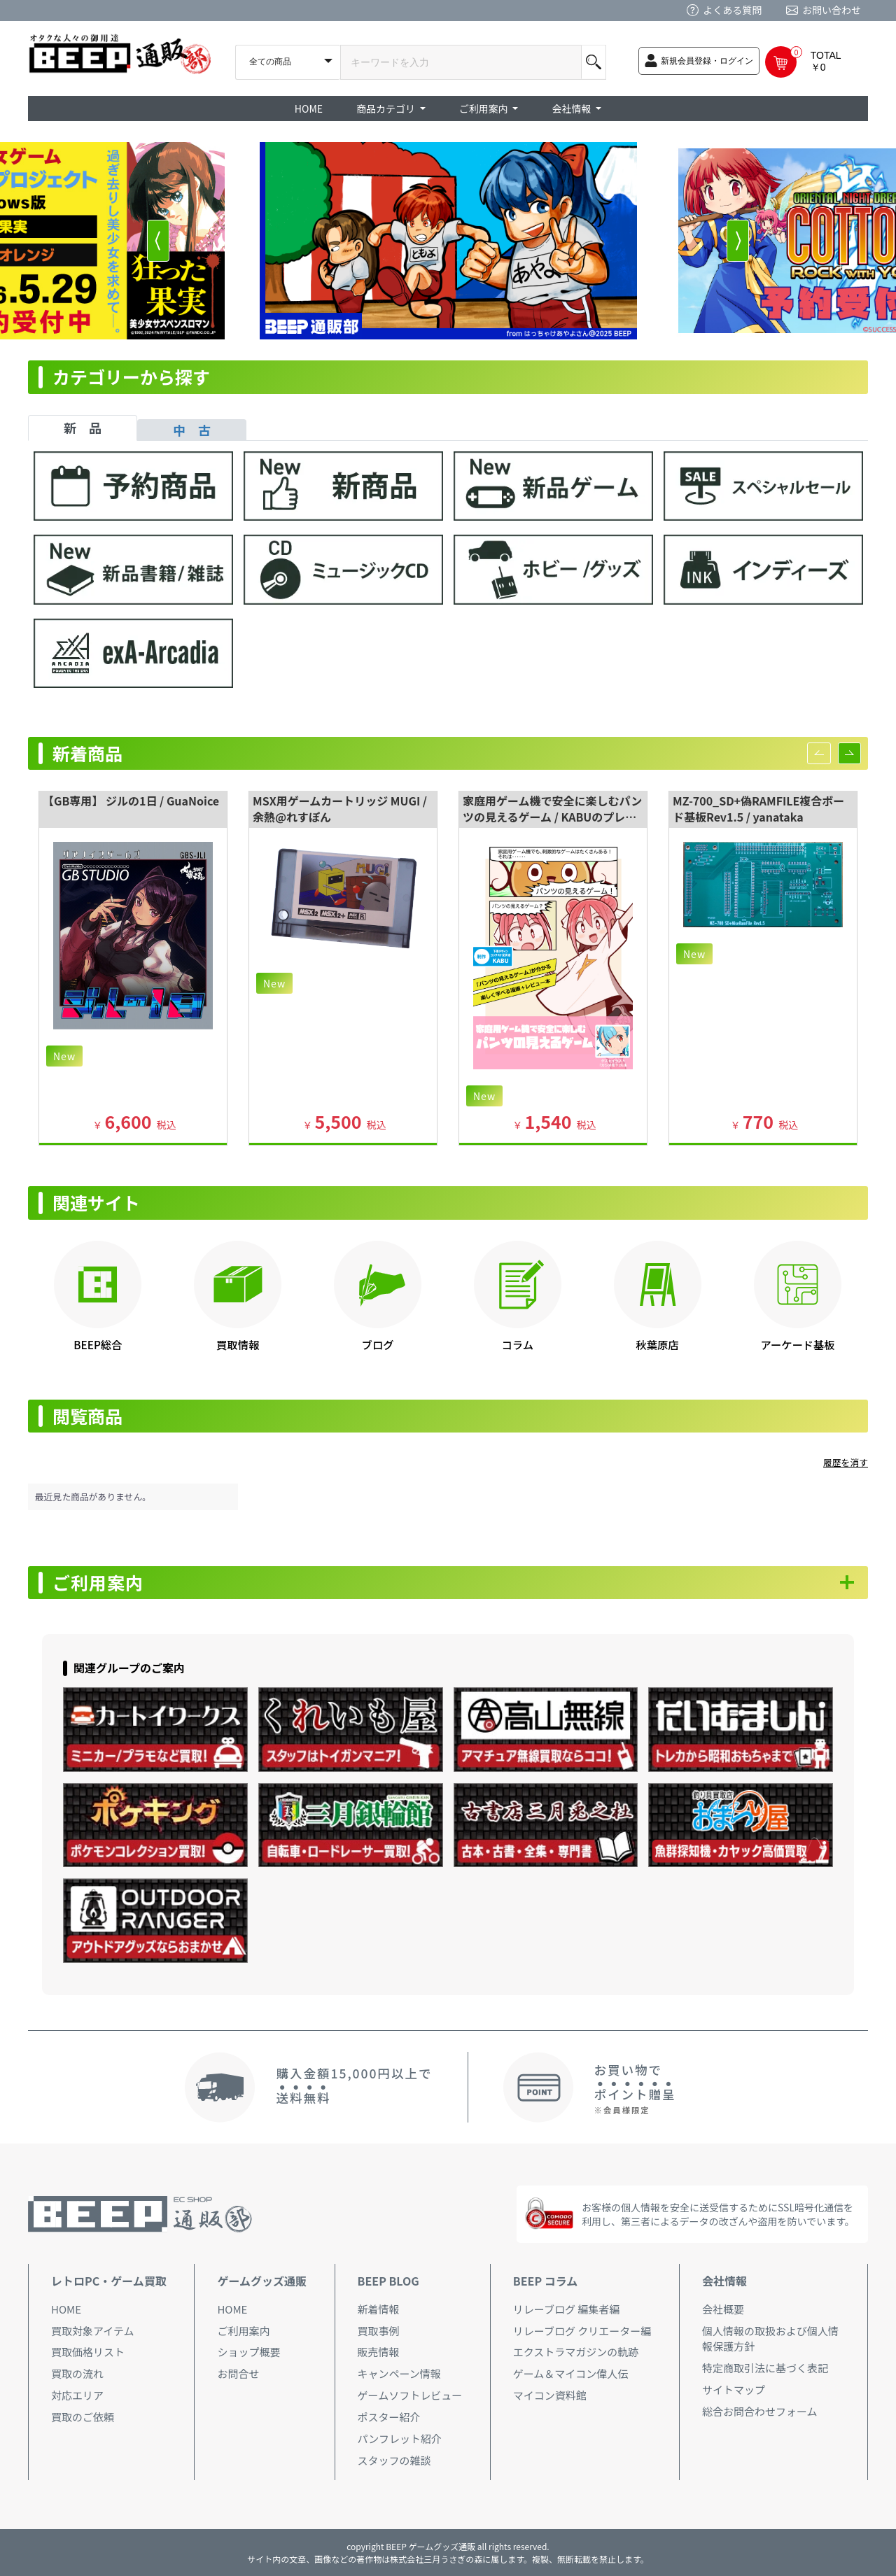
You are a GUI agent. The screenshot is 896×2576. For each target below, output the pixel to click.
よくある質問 (732, 10)
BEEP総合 (98, 1344)
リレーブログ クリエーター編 (582, 2330)
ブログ (378, 1344)
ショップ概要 (248, 2351)
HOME (309, 108)
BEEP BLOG (388, 2280)
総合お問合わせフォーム (760, 2411)
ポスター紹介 (389, 2416)
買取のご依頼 (82, 2416)
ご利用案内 (98, 1583)
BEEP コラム (545, 2280)
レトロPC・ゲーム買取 (109, 2280)
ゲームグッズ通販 (262, 2280)
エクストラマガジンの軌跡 (576, 2351)
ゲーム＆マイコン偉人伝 (571, 2373)
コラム (517, 1344)
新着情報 (379, 2309)
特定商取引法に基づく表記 (765, 2367)
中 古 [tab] (192, 430)
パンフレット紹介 (400, 2438)
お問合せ (238, 2373)
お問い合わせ (831, 10)
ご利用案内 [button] (484, 108)
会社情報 (724, 2280)
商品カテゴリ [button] (386, 108)
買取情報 (237, 1344)
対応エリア (77, 2395)
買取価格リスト (88, 2351)
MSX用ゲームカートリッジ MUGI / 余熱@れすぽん (340, 808)
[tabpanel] (448, 576)
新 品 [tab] (83, 427)
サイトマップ (733, 2389)
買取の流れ (77, 2373)
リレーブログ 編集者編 (566, 2309)
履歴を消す (845, 1462)
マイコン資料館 (550, 2395)
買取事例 (379, 2330)
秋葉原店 (657, 1344)
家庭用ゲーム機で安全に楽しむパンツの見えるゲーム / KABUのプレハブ (552, 816)
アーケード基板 (797, 1344)
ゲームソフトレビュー (410, 2395)
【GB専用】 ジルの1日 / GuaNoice (131, 800)
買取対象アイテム (92, 2330)
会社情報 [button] (572, 108)
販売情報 (379, 2351)
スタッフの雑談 (394, 2460)
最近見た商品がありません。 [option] (93, 1496)
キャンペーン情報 (399, 2373)
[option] (448, 240)
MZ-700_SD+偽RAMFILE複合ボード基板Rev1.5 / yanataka (758, 808)
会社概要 (723, 2309)
